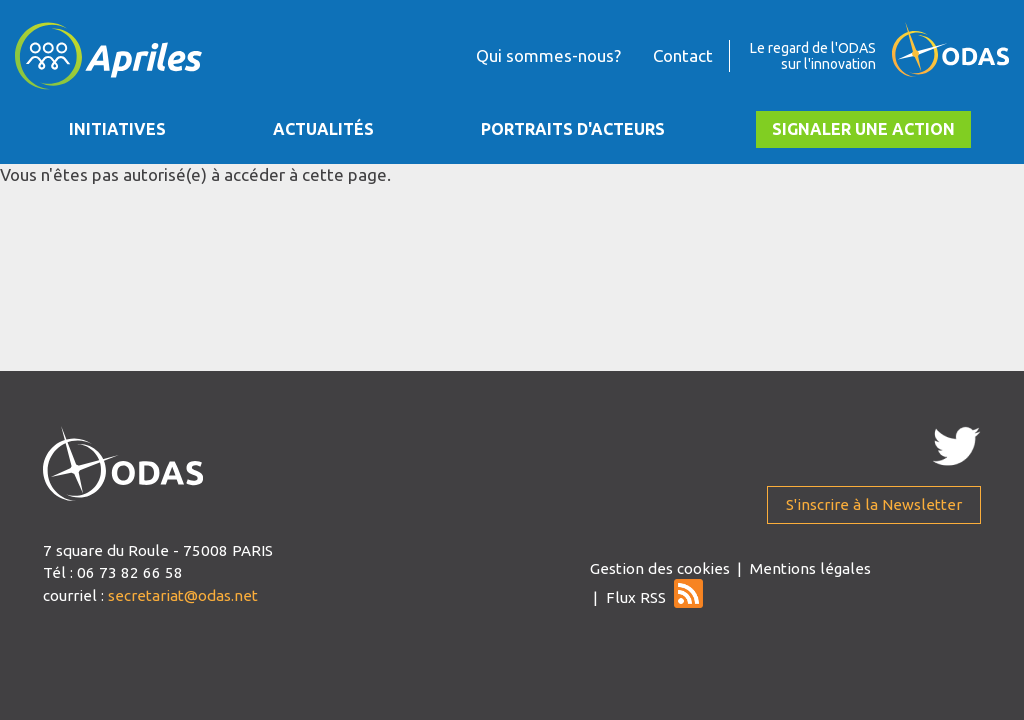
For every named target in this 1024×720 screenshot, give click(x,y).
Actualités (323, 129)
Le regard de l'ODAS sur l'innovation (813, 56)
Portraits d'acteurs (573, 129)
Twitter (956, 446)
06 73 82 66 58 (130, 572)
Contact (683, 55)
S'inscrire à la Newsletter (874, 504)
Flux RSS (636, 597)
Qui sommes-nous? (548, 55)
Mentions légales (810, 568)
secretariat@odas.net (183, 595)
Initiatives (117, 129)
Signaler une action (863, 129)
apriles (123, 463)
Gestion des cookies (660, 568)
